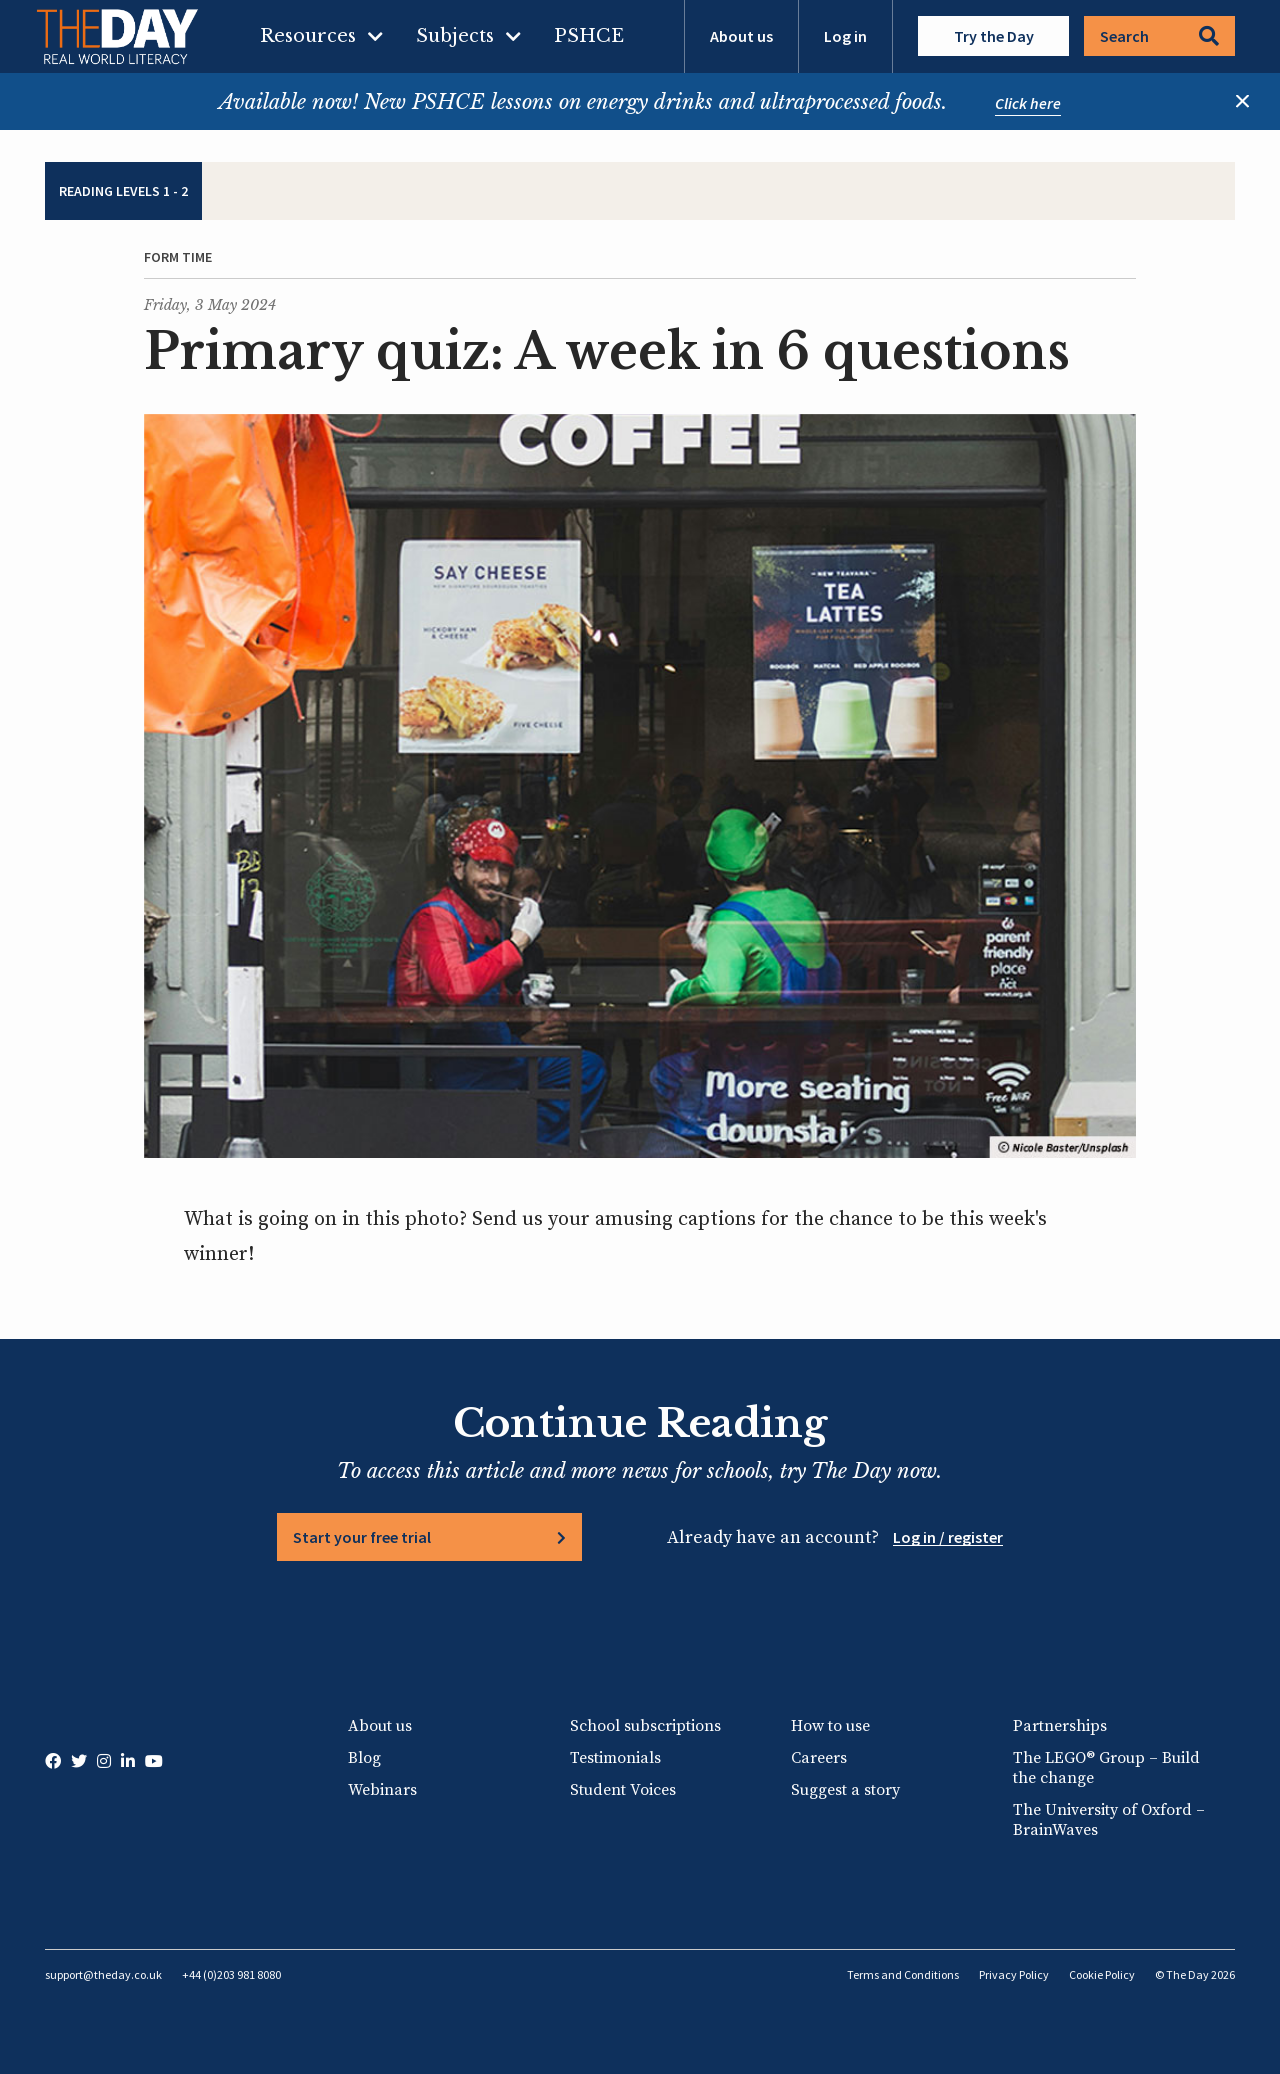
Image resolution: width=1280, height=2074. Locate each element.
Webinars (382, 1790)
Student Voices (623, 1790)
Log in (845, 36)
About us (741, 36)
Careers (819, 1758)
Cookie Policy (1102, 1974)
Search (1159, 36)
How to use (830, 1726)
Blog (364, 1758)
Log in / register (948, 1537)
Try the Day (994, 36)
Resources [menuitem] (308, 36)
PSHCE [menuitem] (589, 36)
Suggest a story (845, 1790)
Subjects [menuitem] (455, 36)
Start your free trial (362, 1537)
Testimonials (615, 1758)
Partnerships (1060, 1726)
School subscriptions (645, 1726)
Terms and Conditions (903, 1974)
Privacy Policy (1014, 1974)
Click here (1028, 103)
